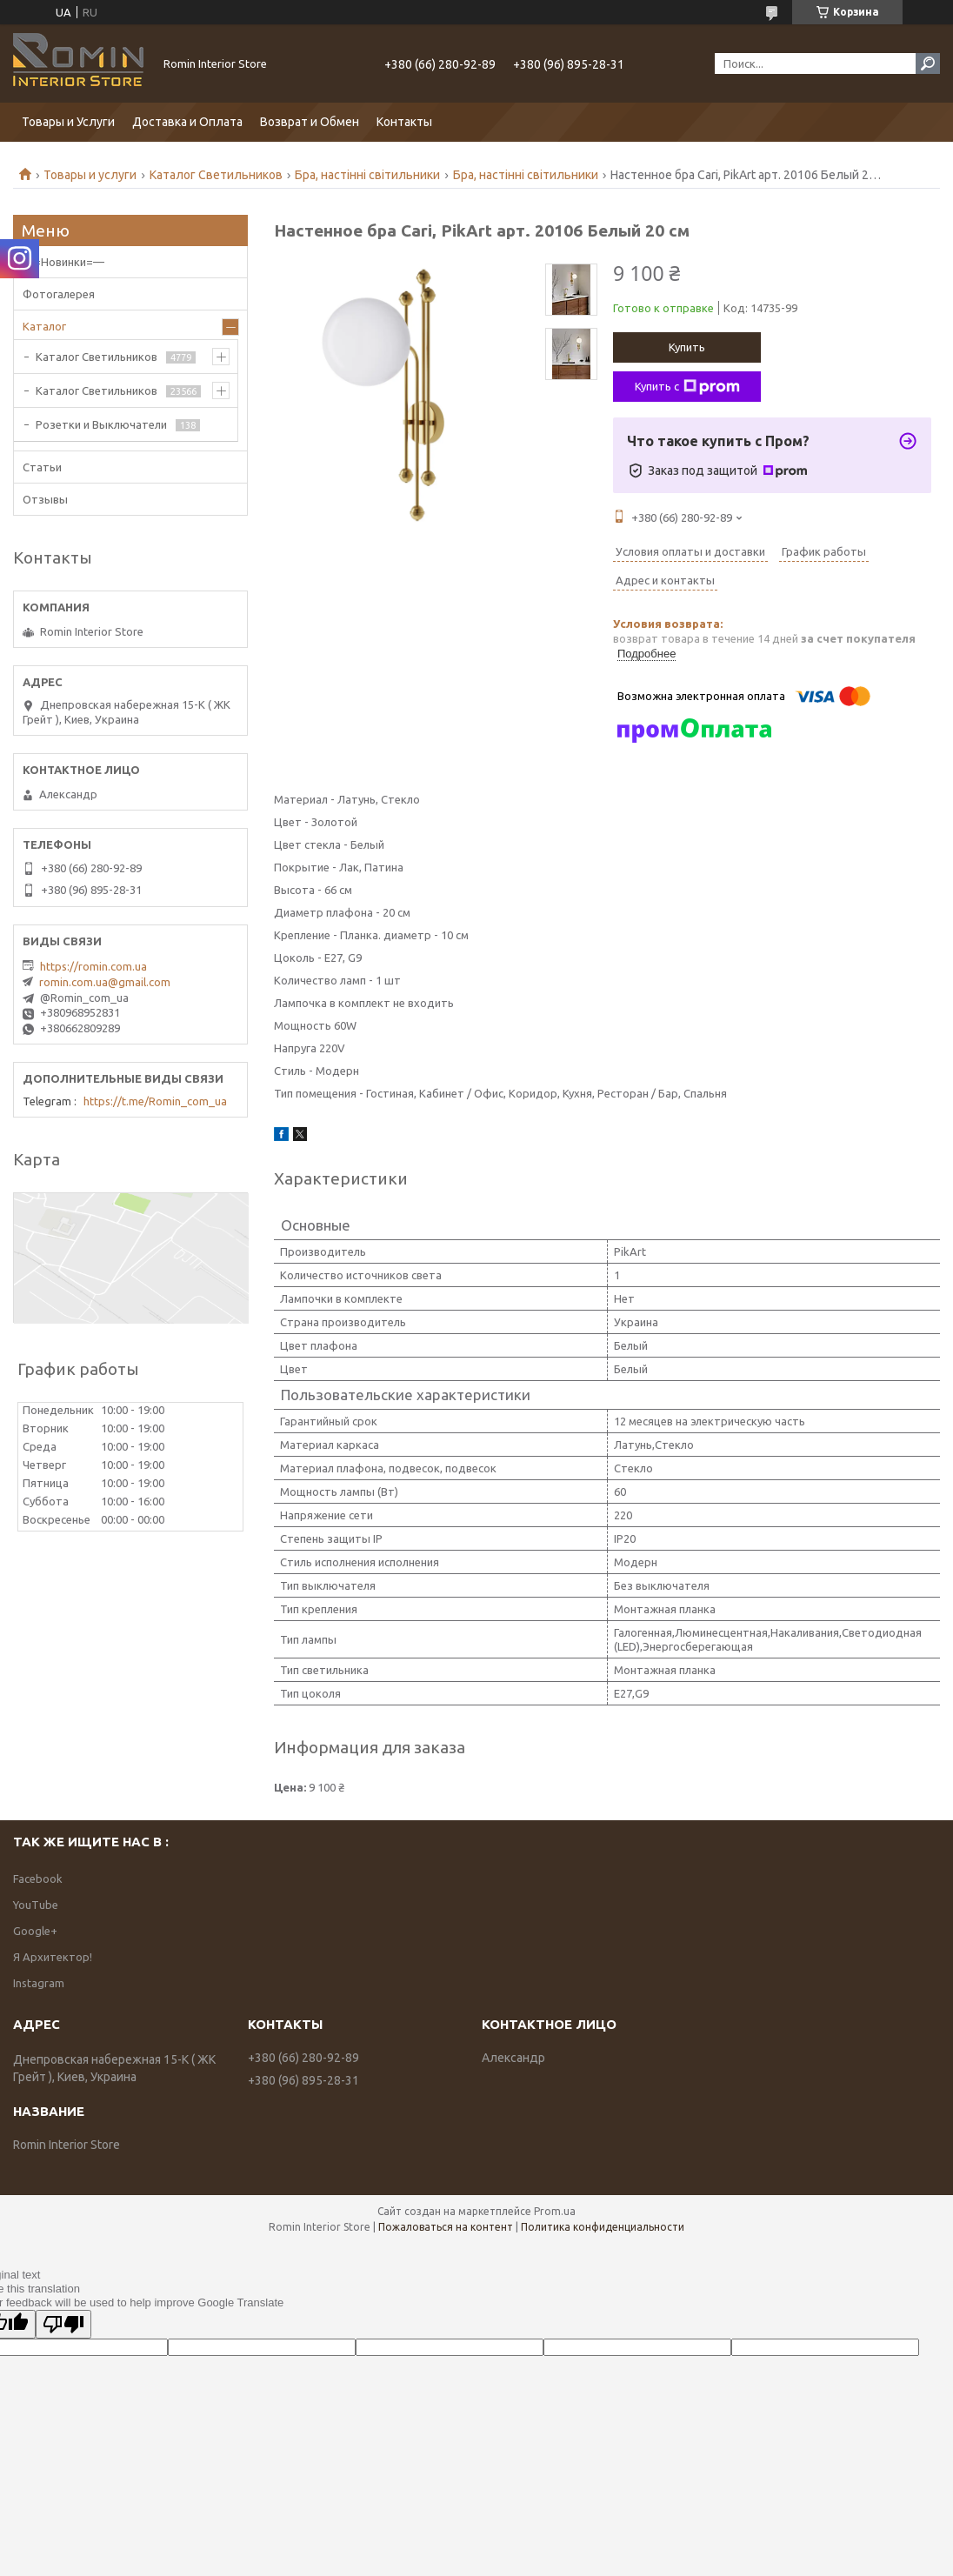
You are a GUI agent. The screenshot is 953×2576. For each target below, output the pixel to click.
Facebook (38, 1878)
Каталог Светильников (216, 175)
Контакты (404, 122)
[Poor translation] (63, 2324)
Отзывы (45, 499)
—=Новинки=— (63, 262)
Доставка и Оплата (187, 122)
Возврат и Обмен (309, 122)
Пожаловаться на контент (445, 2226)
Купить (687, 347)
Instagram (38, 1983)
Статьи (42, 467)
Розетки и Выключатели (101, 424)
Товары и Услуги (68, 122)
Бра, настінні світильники (367, 175)
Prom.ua (555, 2211)
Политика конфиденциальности (602, 2226)
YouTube (35, 1905)
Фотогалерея (59, 294)
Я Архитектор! (52, 1957)
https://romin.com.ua (93, 966)
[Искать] (928, 63)
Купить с (687, 387)
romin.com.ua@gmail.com (104, 982)
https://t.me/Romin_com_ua (155, 1101)
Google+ (35, 1931)
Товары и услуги (90, 175)
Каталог (44, 326)
